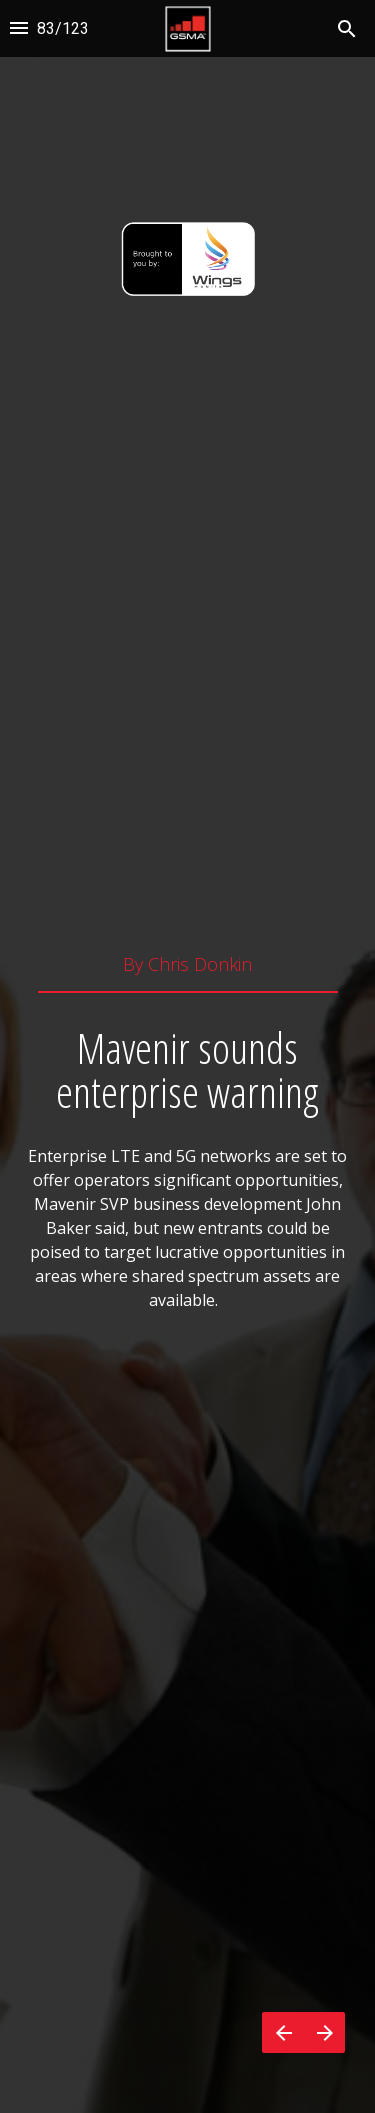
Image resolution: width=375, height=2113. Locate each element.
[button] (187, 28)
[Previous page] (283, 2032)
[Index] (19, 28)
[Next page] (324, 2032)
